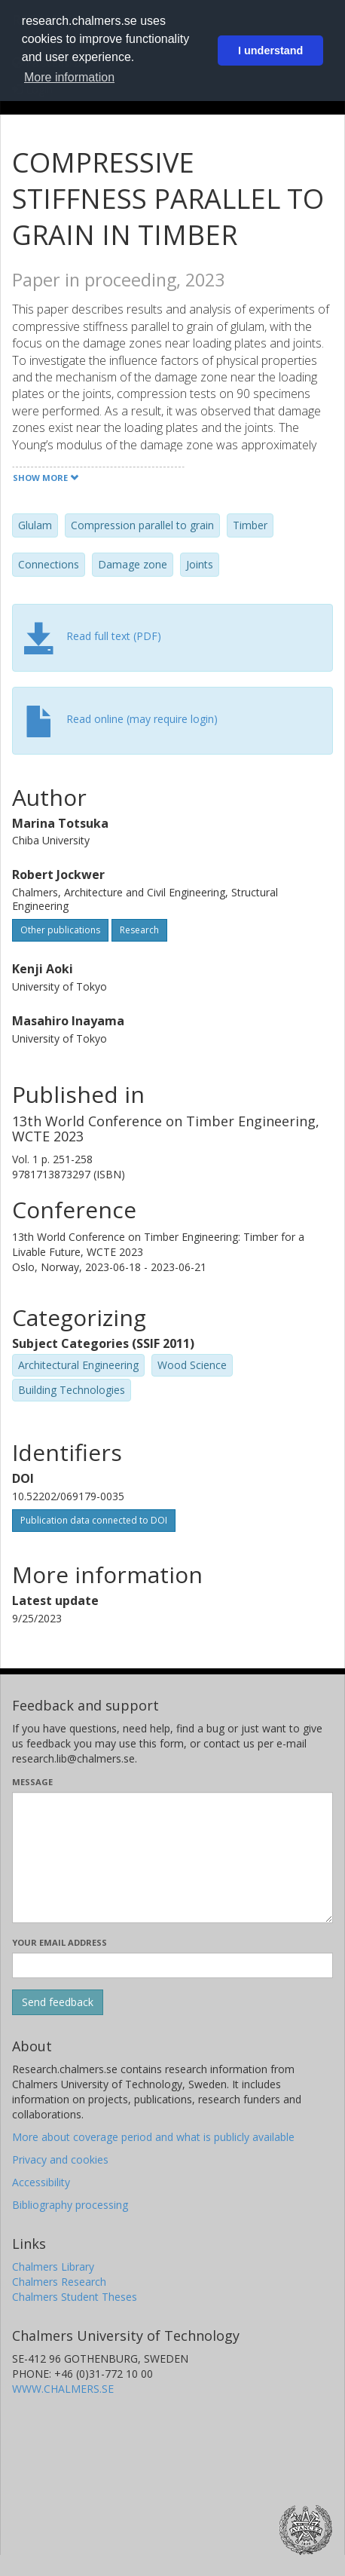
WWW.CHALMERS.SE (63, 2388)
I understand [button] (270, 50)
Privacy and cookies (60, 2159)
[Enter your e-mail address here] (172, 1965)
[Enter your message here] (172, 1857)
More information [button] (69, 77)
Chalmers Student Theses (74, 2297)
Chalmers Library (53, 2266)
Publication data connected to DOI (93, 1520)
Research (139, 930)
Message (32, 1781)
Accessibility (41, 2182)
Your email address (59, 1942)
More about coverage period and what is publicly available (153, 2137)
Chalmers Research (59, 2281)
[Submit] (57, 2002)
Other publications (60, 930)
